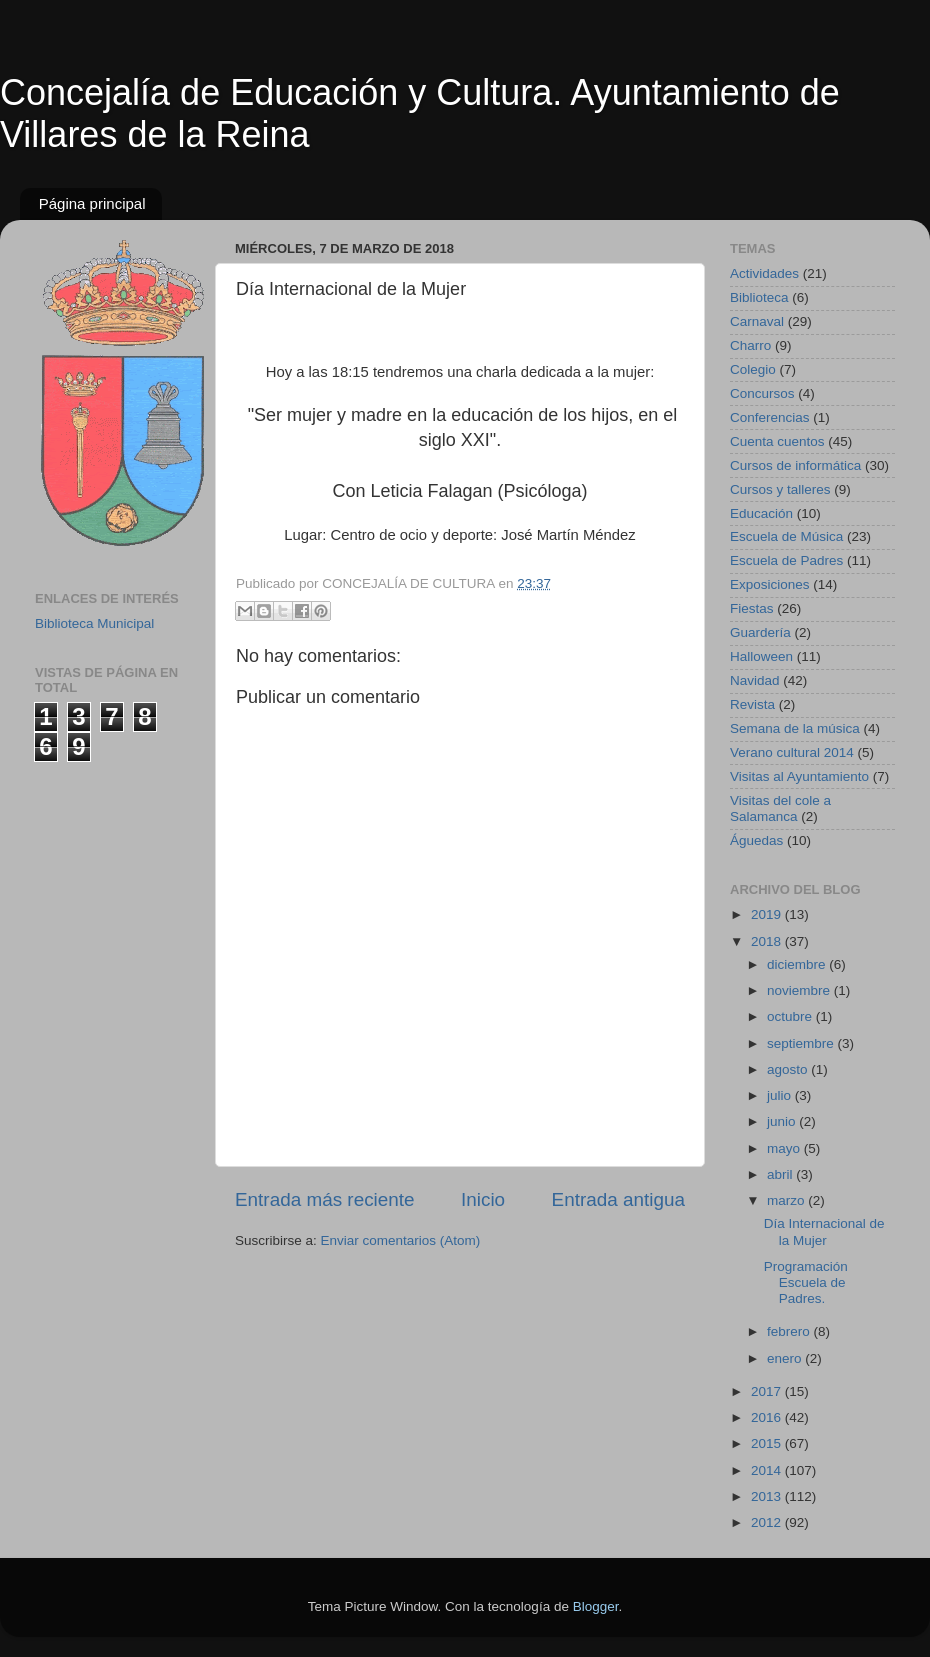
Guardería (760, 632)
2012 (768, 1522)
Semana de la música (795, 728)
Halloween (761, 656)
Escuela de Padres (786, 560)
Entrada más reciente (325, 1199)
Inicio (483, 1199)
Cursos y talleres (780, 489)
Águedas (756, 840)
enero (786, 1358)
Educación (761, 513)
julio (781, 1095)
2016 (768, 1417)
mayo (785, 1148)
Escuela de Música (786, 536)
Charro (750, 345)
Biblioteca (759, 297)
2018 (768, 941)
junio (783, 1121)
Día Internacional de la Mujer (824, 1231)
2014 (768, 1470)
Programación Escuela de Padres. (806, 1282)
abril (781, 1174)
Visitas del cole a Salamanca (780, 808)
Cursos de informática (795, 465)
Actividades (764, 273)
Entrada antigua (618, 1199)
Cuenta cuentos (777, 441)
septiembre (802, 1043)
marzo (787, 1200)
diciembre (798, 964)
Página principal (92, 203)
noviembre (800, 990)
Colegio (753, 369)
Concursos (762, 393)
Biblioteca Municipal (94, 623)
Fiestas (752, 608)
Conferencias (770, 417)
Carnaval (757, 321)
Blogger (596, 1606)
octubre (791, 1016)
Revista (752, 704)
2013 (768, 1496)
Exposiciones (770, 584)
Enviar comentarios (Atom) (401, 1240)
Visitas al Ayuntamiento (799, 776)
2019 (768, 914)
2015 (768, 1443)
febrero (790, 1331)
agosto (789, 1069)
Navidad (755, 680)
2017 (768, 1391)
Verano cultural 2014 (792, 752)
